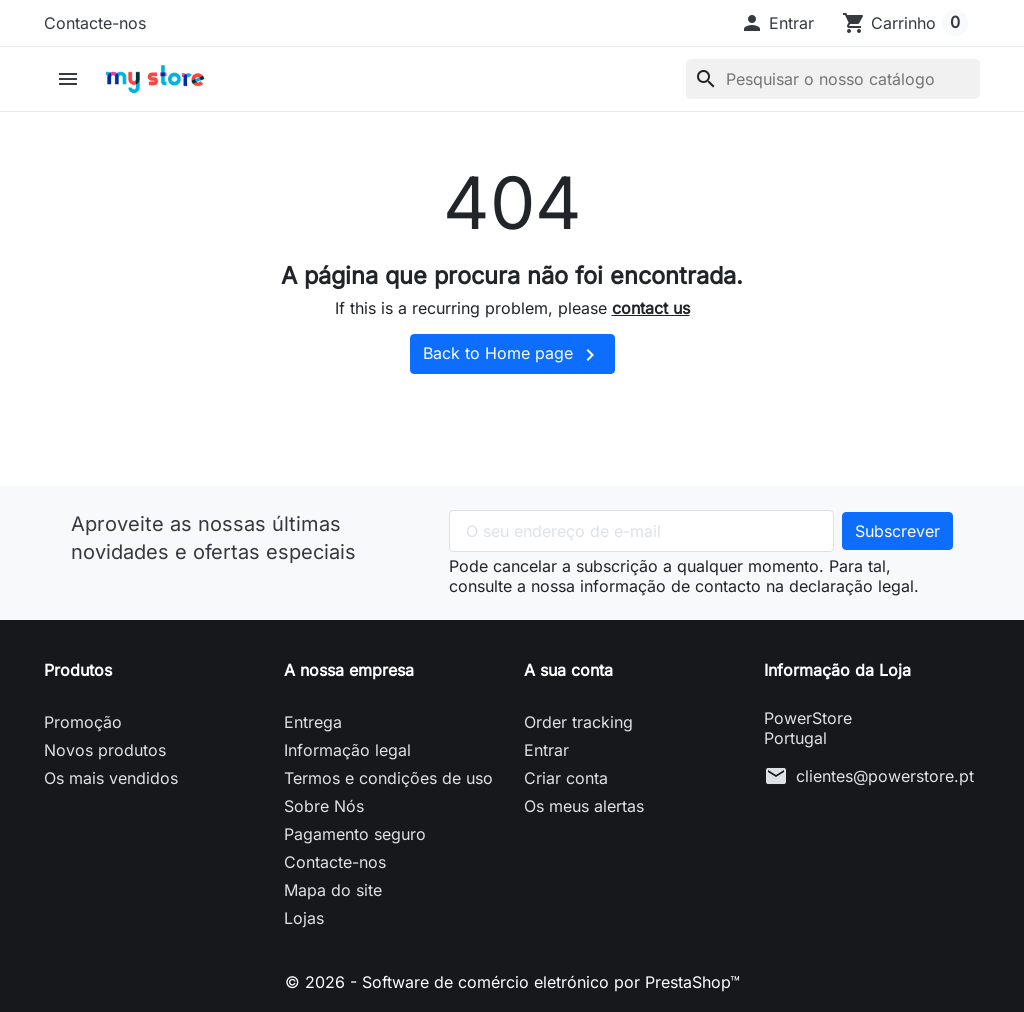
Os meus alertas (584, 806)
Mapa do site (333, 890)
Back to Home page (512, 355)
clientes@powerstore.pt (885, 776)
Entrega (313, 722)
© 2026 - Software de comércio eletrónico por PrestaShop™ (512, 982)
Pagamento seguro (355, 834)
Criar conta (566, 778)
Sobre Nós (324, 806)
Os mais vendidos (111, 778)
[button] (777, 23)
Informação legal (347, 750)
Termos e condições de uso (388, 778)
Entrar (546, 750)
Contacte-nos (95, 23)
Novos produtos (105, 750)
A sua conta (568, 670)
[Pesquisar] (833, 79)
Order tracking (578, 722)
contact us (651, 308)
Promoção (83, 722)
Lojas (304, 918)
